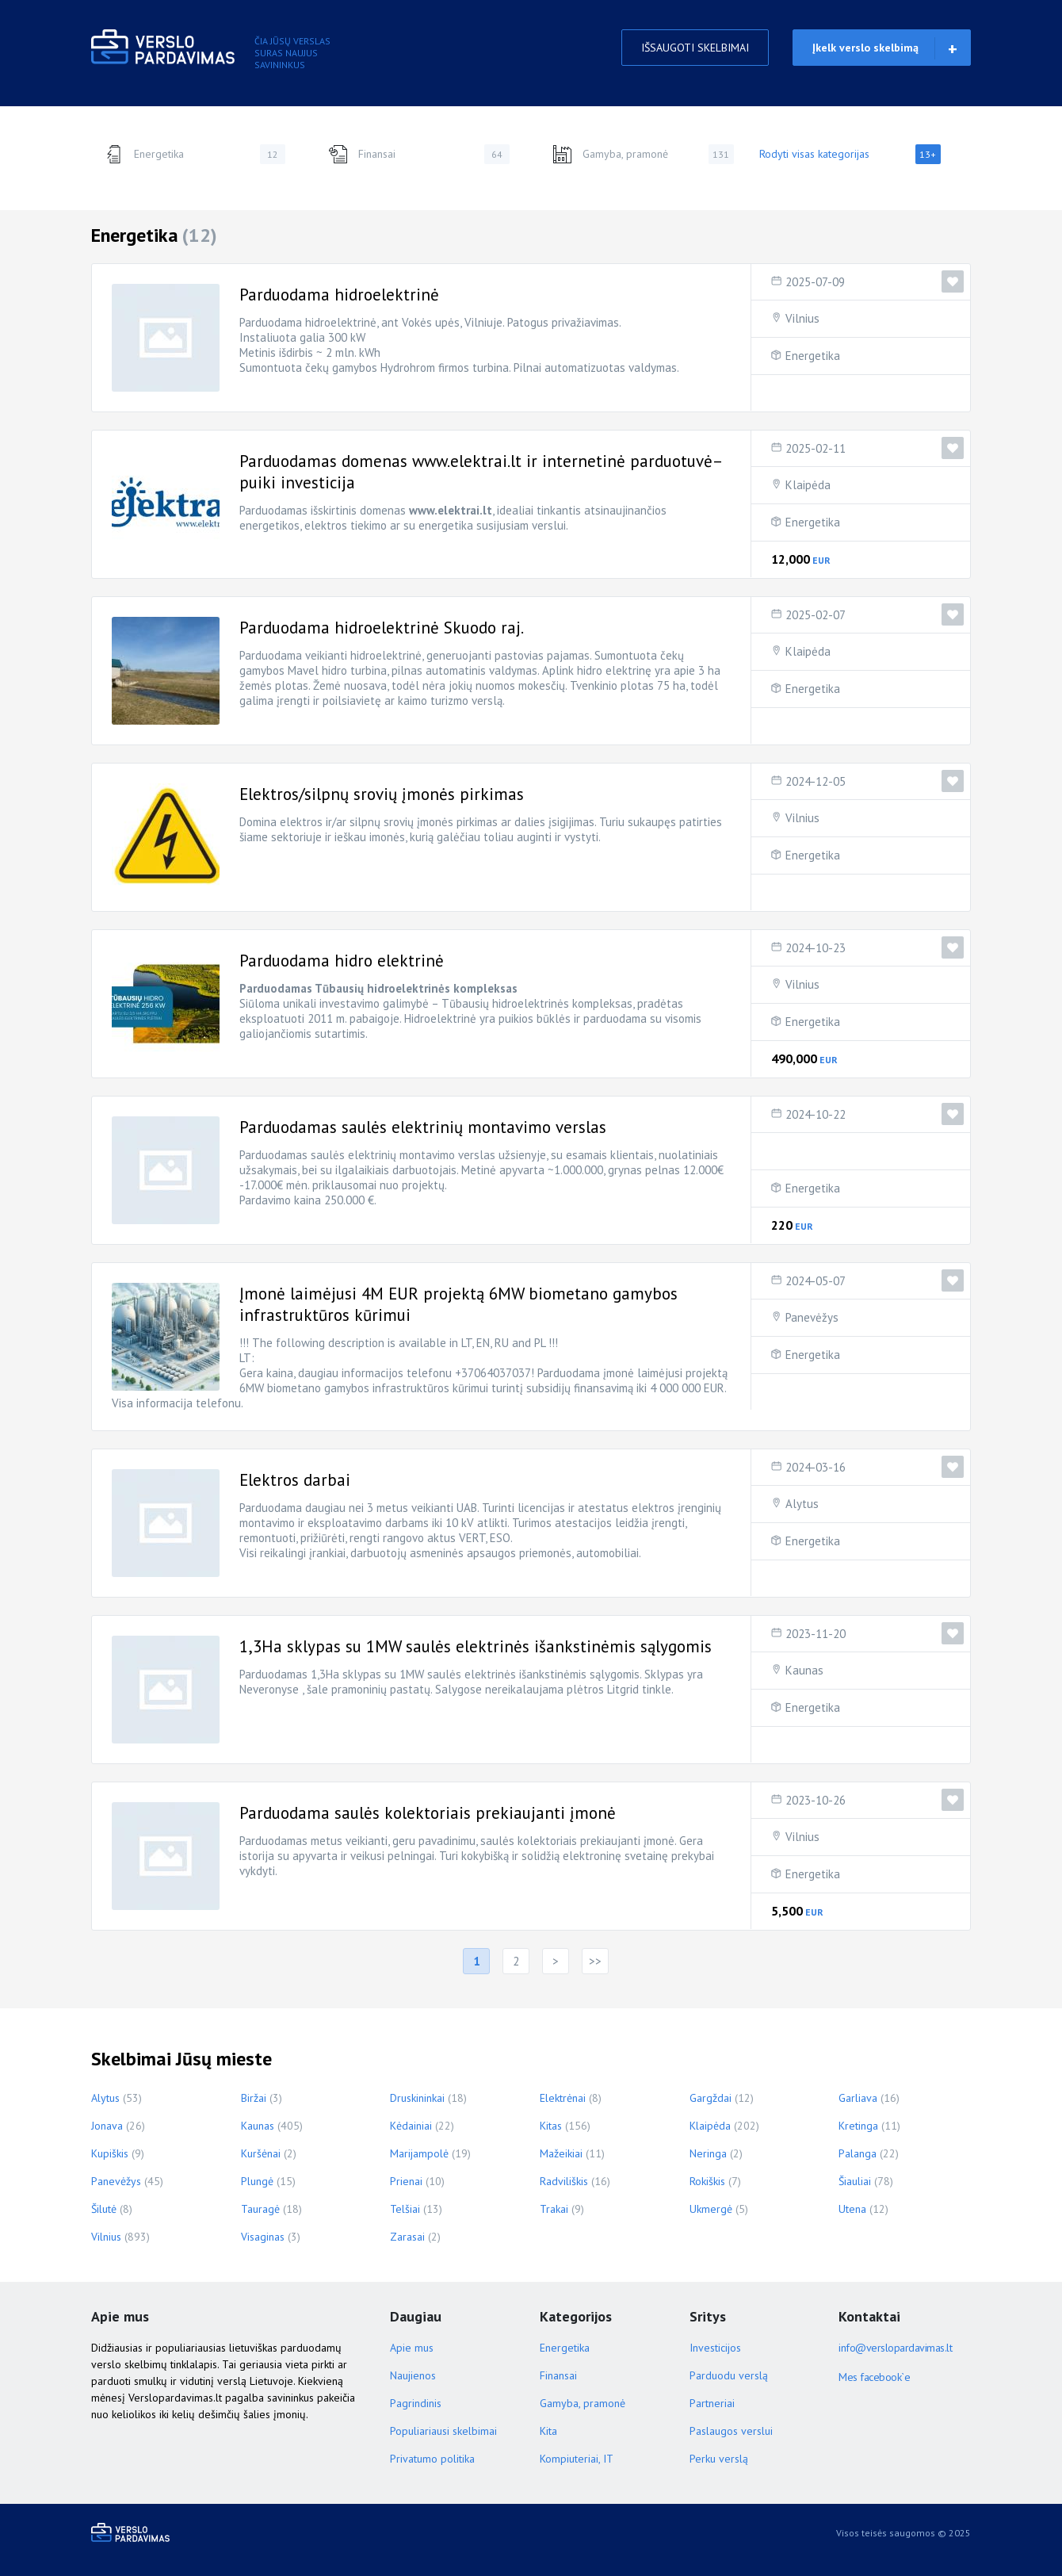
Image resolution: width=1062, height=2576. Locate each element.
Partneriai (712, 2403)
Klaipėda (808, 484)
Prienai (406, 2181)
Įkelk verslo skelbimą (865, 47)
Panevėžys (812, 1317)
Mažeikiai (561, 2153)
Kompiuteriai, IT (576, 2459)
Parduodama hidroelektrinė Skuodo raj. (381, 627)
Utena (852, 2209)
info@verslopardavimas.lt (895, 2348)
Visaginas (263, 2237)
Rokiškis (707, 2181)
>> (595, 1961)
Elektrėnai (563, 2098)
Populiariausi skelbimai (443, 2431)
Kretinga (858, 2126)
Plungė (257, 2181)
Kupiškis (109, 2153)
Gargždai (711, 2098)
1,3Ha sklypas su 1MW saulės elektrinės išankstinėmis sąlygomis (475, 1646)
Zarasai (407, 2237)
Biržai (253, 2098)
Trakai (554, 2209)
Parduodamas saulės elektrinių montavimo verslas (422, 1127)
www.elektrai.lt (450, 510)
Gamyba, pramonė (643, 154)
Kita (548, 2431)
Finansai (419, 154)
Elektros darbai (294, 1480)
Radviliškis (564, 2181)
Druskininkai (417, 2098)
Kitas (551, 2126)
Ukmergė (711, 2209)
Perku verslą (719, 2459)
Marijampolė (419, 2153)
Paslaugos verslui (731, 2431)
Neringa (708, 2153)
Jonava (107, 2126)
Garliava (858, 2098)
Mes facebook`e (874, 2377)
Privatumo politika (432, 2459)
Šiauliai (855, 2181)
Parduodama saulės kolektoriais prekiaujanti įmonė (427, 1813)
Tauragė (260, 2209)
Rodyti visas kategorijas (850, 154)
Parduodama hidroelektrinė (339, 294)
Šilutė (104, 2209)
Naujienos (413, 2375)
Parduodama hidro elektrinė (341, 960)
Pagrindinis (415, 2403)
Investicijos (715, 2348)
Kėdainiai (411, 2126)
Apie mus (412, 2348)
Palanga (858, 2153)
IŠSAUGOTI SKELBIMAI (695, 47)
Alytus (802, 1503)
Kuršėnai (261, 2153)
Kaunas (804, 1670)
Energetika (194, 154)
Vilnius (802, 318)
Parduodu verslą (729, 2375)
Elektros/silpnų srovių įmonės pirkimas (381, 794)
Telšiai (405, 2209)
